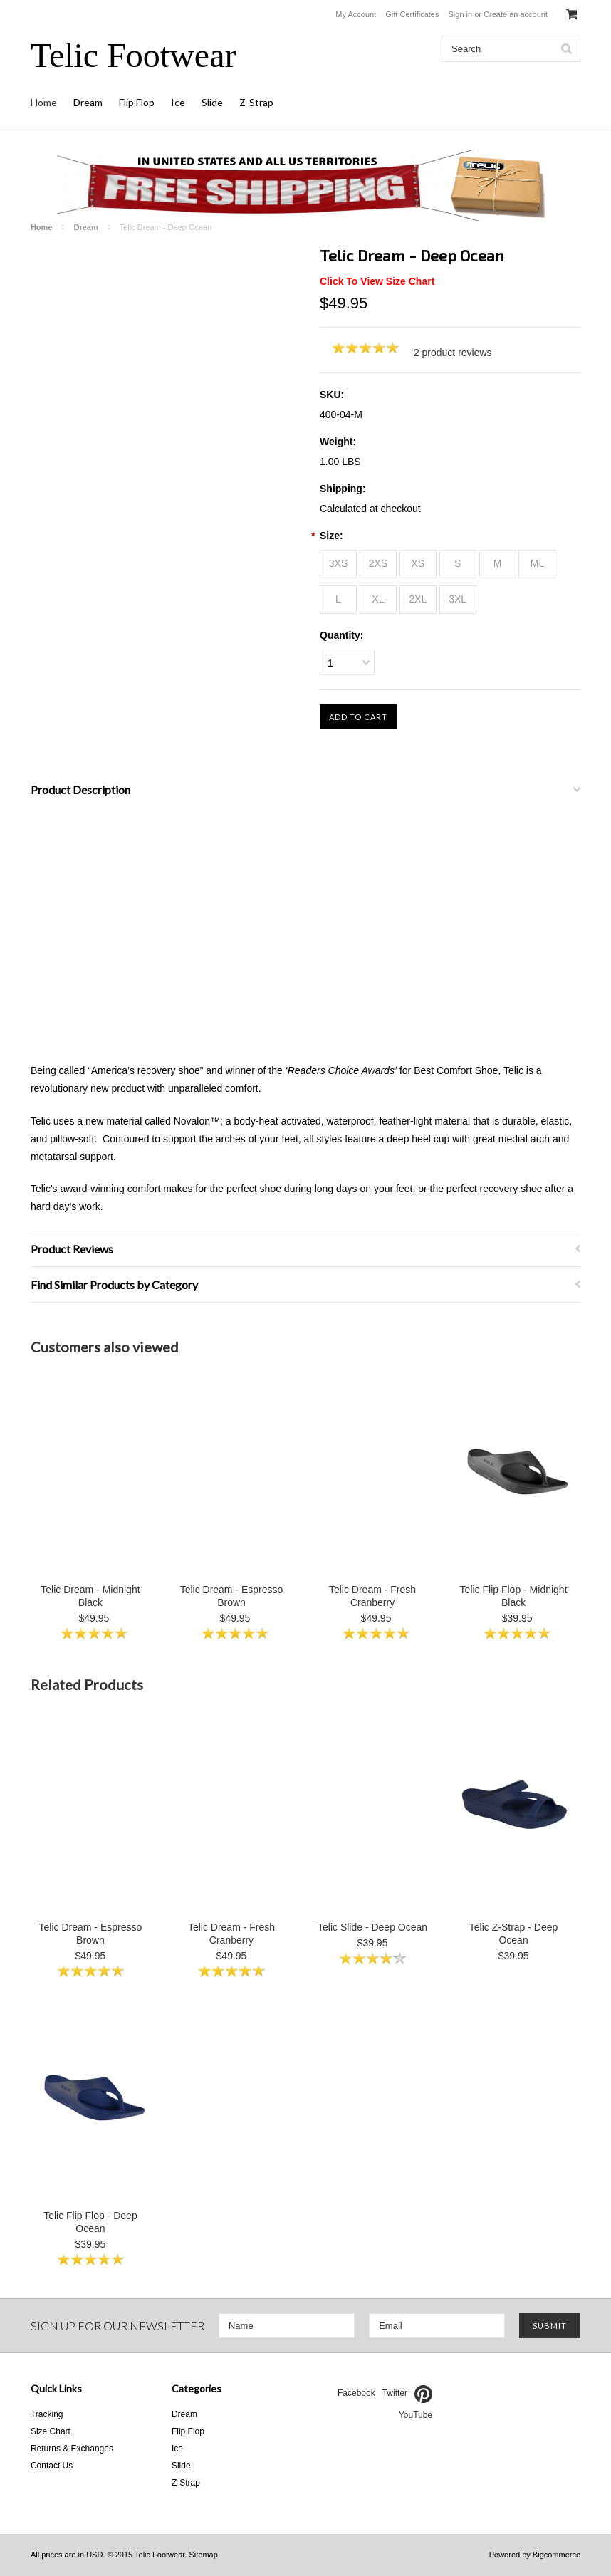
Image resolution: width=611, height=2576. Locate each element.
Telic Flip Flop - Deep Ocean (90, 2222)
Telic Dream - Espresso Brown (231, 1596)
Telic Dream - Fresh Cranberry (372, 1596)
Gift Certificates (412, 14)
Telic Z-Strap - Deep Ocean (513, 1933)
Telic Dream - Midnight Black (90, 1596)
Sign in (461, 14)
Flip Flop (137, 102)
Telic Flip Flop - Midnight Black (514, 1596)
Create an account (516, 14)
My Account (355, 14)
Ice (178, 102)
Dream (88, 102)
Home (44, 102)
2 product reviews (453, 352)
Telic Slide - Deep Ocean (372, 1927)
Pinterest (423, 2394)
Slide (212, 102)
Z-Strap (256, 102)
